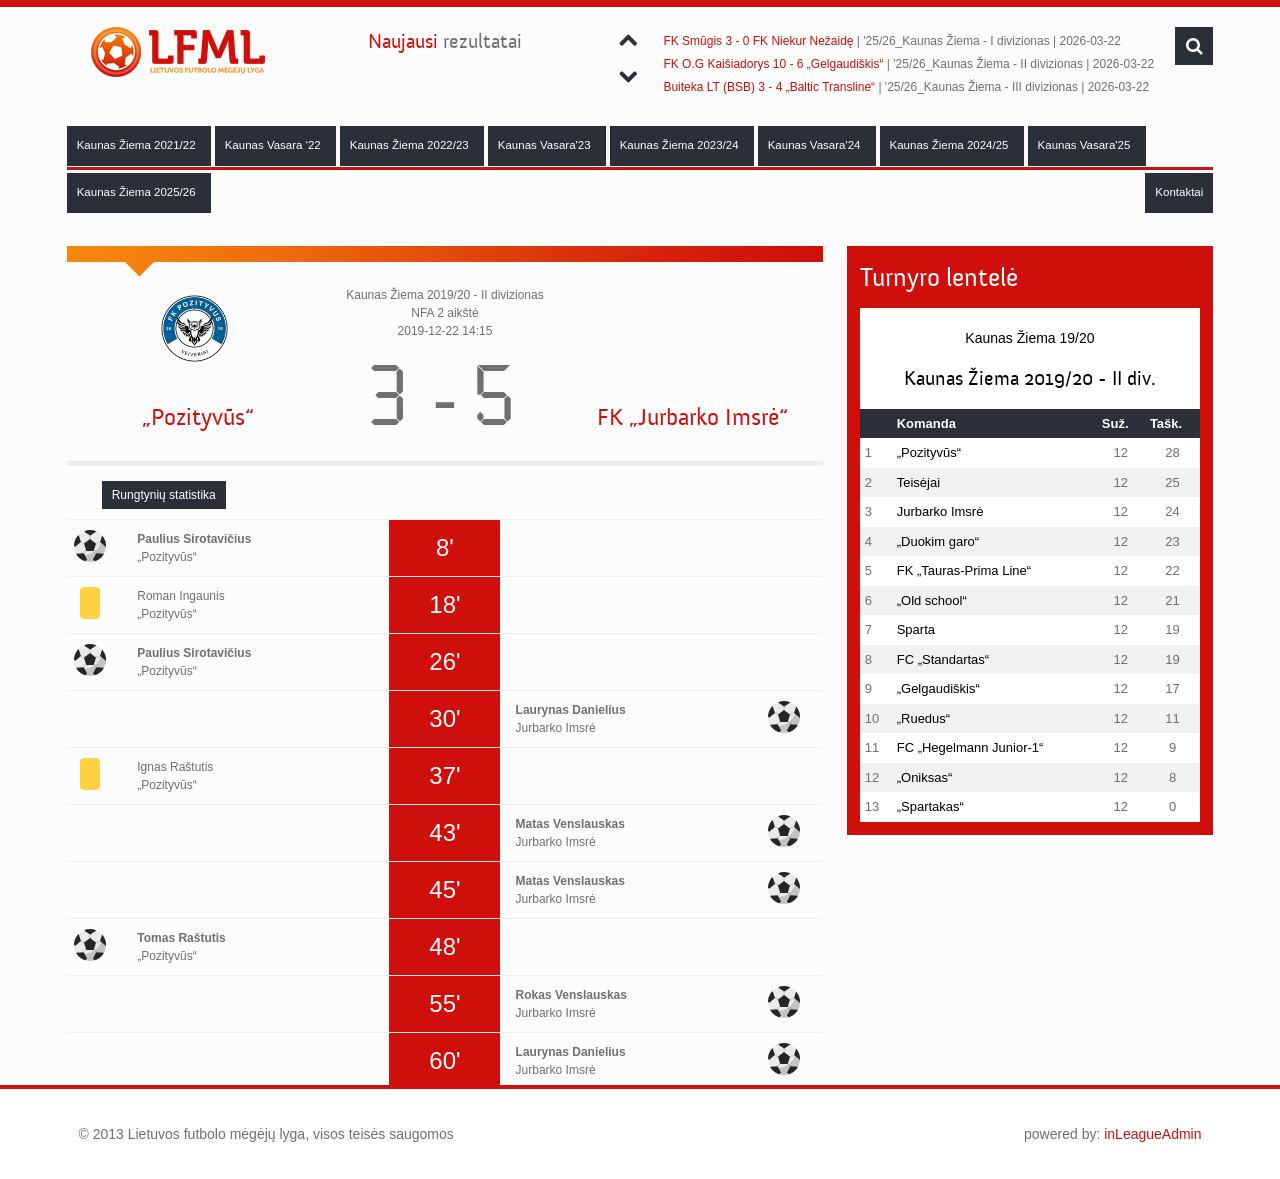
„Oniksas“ (925, 777)
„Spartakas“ (930, 806)
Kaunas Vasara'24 (816, 145)
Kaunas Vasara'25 (1086, 145)
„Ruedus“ (923, 718)
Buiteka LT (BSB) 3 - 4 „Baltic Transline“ (769, 87)
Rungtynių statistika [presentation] (164, 495)
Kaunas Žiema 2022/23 (411, 145)
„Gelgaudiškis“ (938, 688)
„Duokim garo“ (938, 541)
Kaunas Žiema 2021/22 (138, 145)
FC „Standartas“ (943, 659)
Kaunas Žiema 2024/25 (951, 145)
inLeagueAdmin (1152, 1134)
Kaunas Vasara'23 (546, 145)
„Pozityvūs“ (198, 417)
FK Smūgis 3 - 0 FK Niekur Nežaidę (758, 41)
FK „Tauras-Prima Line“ (964, 570)
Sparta (916, 629)
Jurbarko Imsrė (940, 511)
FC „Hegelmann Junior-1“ (970, 747)
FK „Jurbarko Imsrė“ (692, 417)
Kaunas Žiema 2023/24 (681, 145)
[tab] (164, 495)
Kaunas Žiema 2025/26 (138, 192)
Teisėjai (918, 482)
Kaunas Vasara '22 (274, 145)
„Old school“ (932, 600)
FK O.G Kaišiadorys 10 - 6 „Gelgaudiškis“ (773, 64)
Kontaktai (1179, 192)
